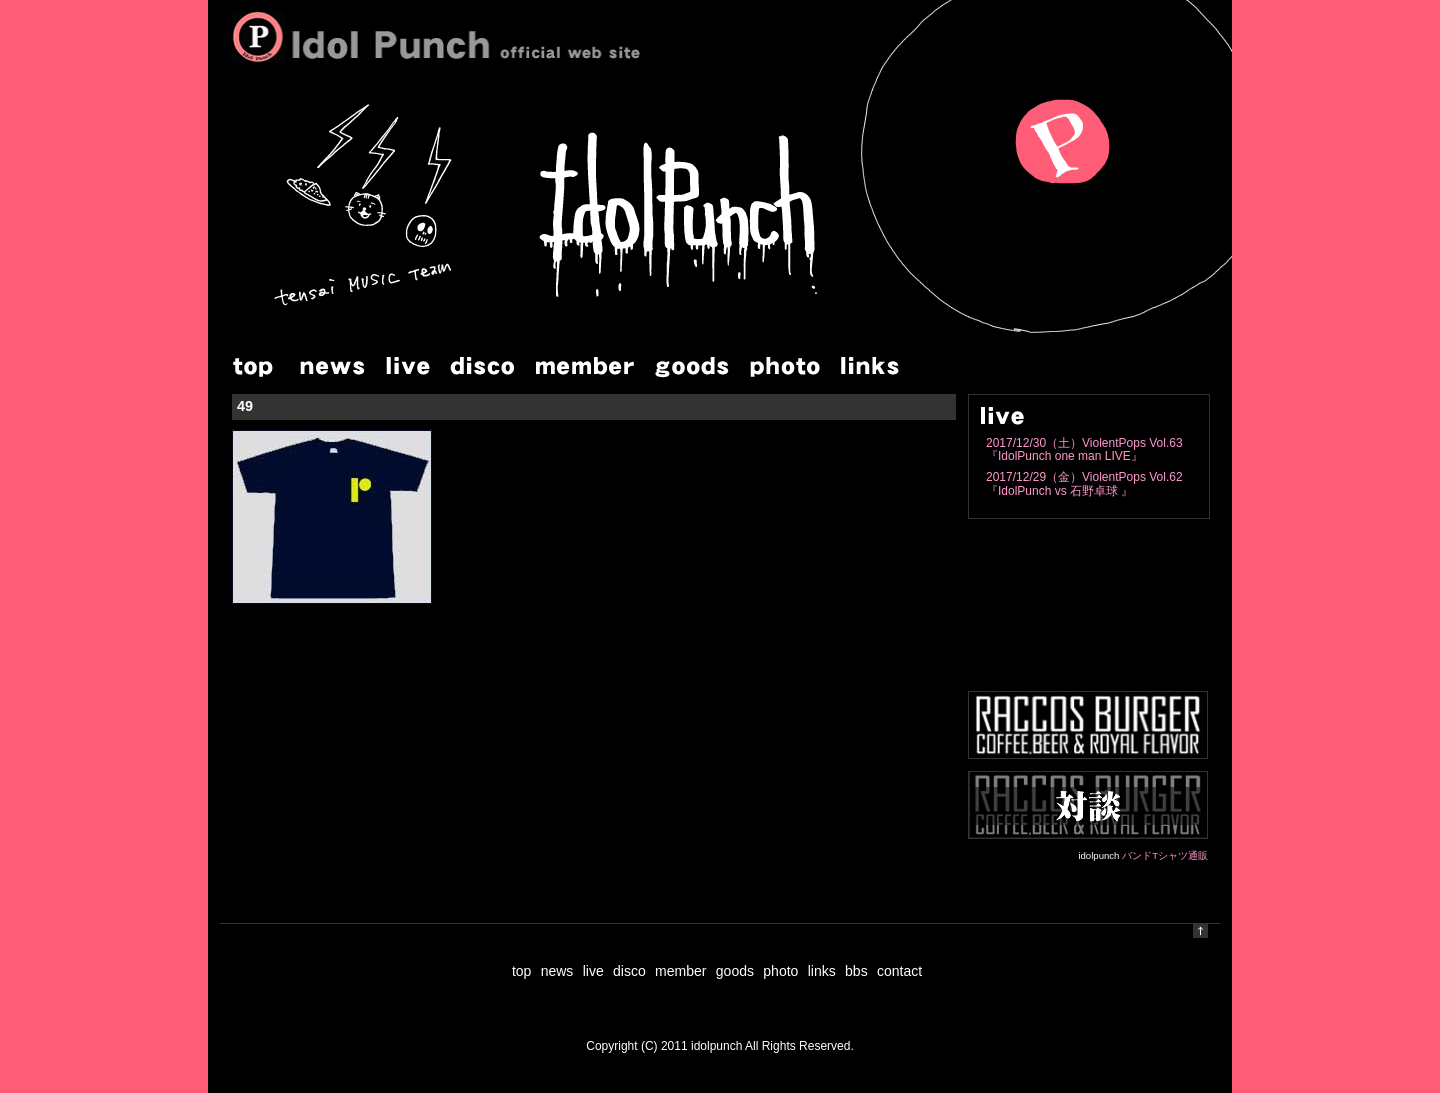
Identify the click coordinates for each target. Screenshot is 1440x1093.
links (822, 971)
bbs (856, 971)
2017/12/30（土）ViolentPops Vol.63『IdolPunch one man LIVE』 (1084, 449)
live (593, 971)
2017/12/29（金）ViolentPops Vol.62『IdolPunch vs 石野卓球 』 (1084, 483)
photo (780, 971)
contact (899, 971)
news (557, 971)
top (521, 971)
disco (629, 971)
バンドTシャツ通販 (1165, 855)
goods (735, 971)
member (680, 971)
